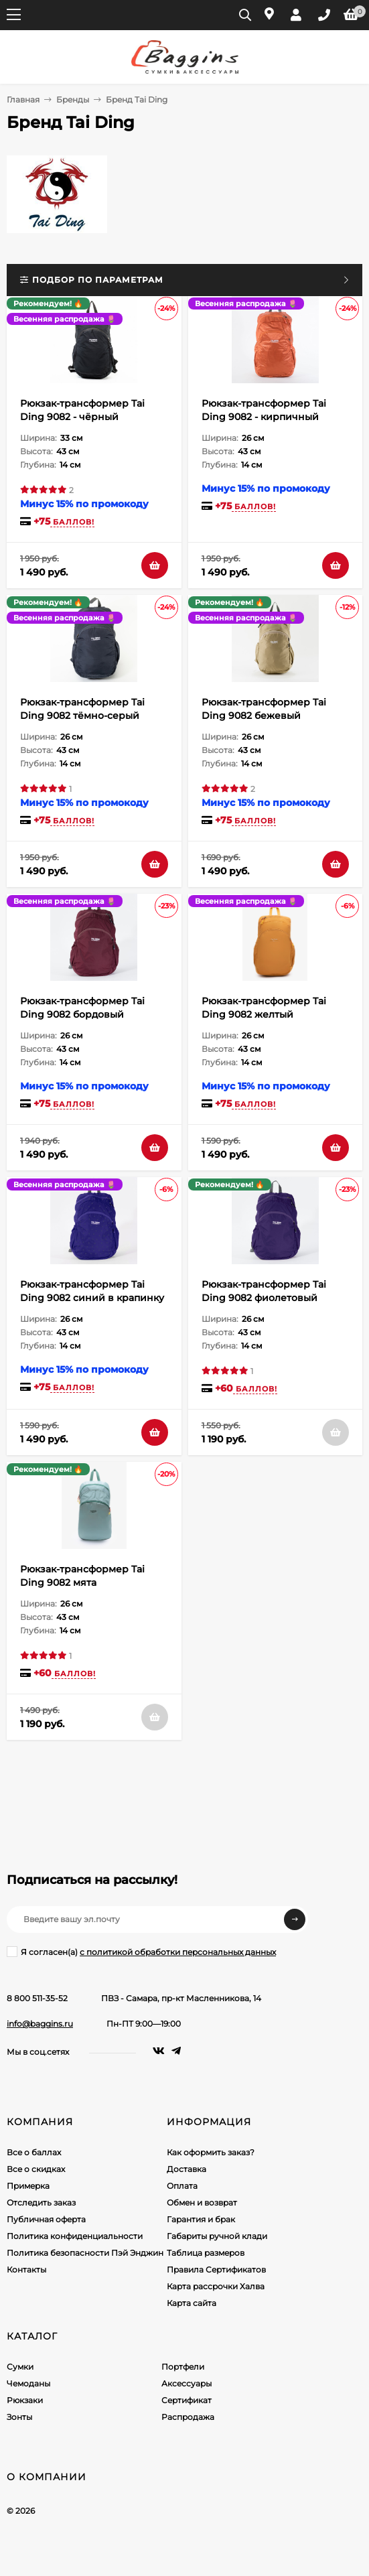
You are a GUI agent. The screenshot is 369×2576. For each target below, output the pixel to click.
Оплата (182, 2186)
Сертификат (186, 2400)
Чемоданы (28, 2383)
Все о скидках (36, 2169)
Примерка (28, 2186)
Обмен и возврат (202, 2202)
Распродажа (187, 2417)
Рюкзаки (25, 2400)
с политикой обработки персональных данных (178, 1952)
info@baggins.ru (40, 2024)
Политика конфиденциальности (75, 2236)
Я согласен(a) (141, 1951)
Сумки (20, 2367)
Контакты (26, 2269)
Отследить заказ (41, 2202)
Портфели (182, 2367)
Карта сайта (191, 2303)
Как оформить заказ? (210, 2152)
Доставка (186, 2169)
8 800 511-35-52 (37, 1998)
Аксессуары (186, 2383)
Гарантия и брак (201, 2219)
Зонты (19, 2417)
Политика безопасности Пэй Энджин (85, 2253)
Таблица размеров (205, 2253)
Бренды (72, 99)
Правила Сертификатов (216, 2269)
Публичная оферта (46, 2219)
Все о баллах (34, 2152)
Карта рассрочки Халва (216, 2286)
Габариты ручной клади (217, 2236)
